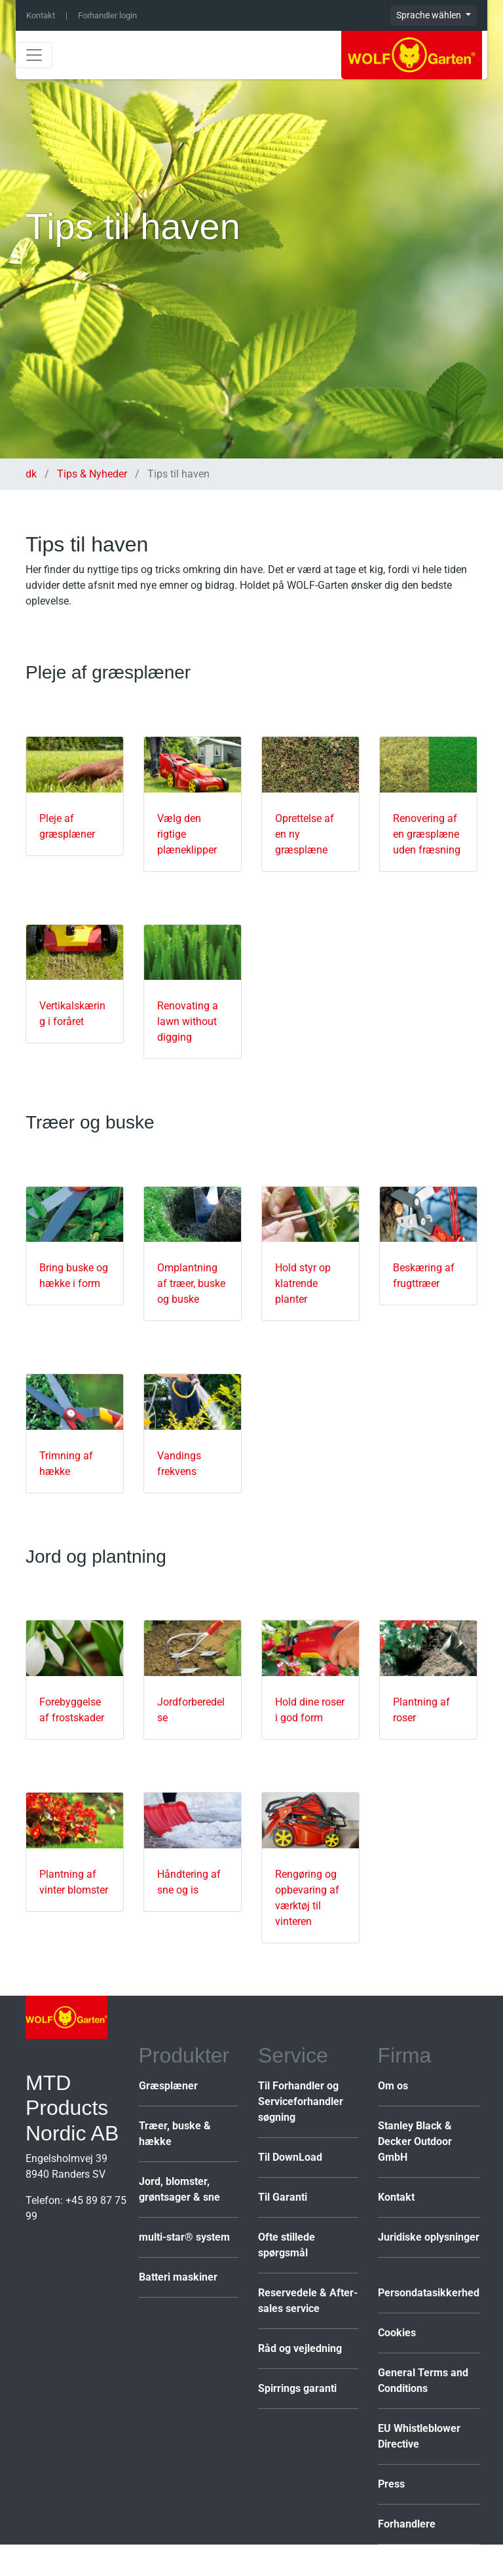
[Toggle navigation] (34, 55)
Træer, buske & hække (175, 2133)
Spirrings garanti (297, 2388)
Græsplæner (168, 2086)
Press (391, 2484)
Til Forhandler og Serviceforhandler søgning (300, 2101)
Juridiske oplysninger (428, 2237)
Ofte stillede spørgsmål (286, 2245)
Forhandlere (407, 2524)
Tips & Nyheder (92, 474)
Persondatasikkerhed (428, 2293)
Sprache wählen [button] (429, 15)
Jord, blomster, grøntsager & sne (179, 2189)
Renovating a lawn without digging (187, 1021)
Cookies (397, 2332)
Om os (393, 2086)
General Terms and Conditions (423, 2380)
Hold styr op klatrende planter (303, 1283)
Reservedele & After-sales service (308, 2301)
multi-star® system (184, 2237)
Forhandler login (107, 15)
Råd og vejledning (300, 2348)
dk (32, 474)
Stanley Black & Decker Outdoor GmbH (415, 2141)
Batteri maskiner (178, 2277)
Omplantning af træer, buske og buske (191, 1283)
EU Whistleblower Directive (419, 2436)
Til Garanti (282, 2197)
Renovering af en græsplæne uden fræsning (426, 834)
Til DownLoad (290, 2157)
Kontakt (40, 15)
